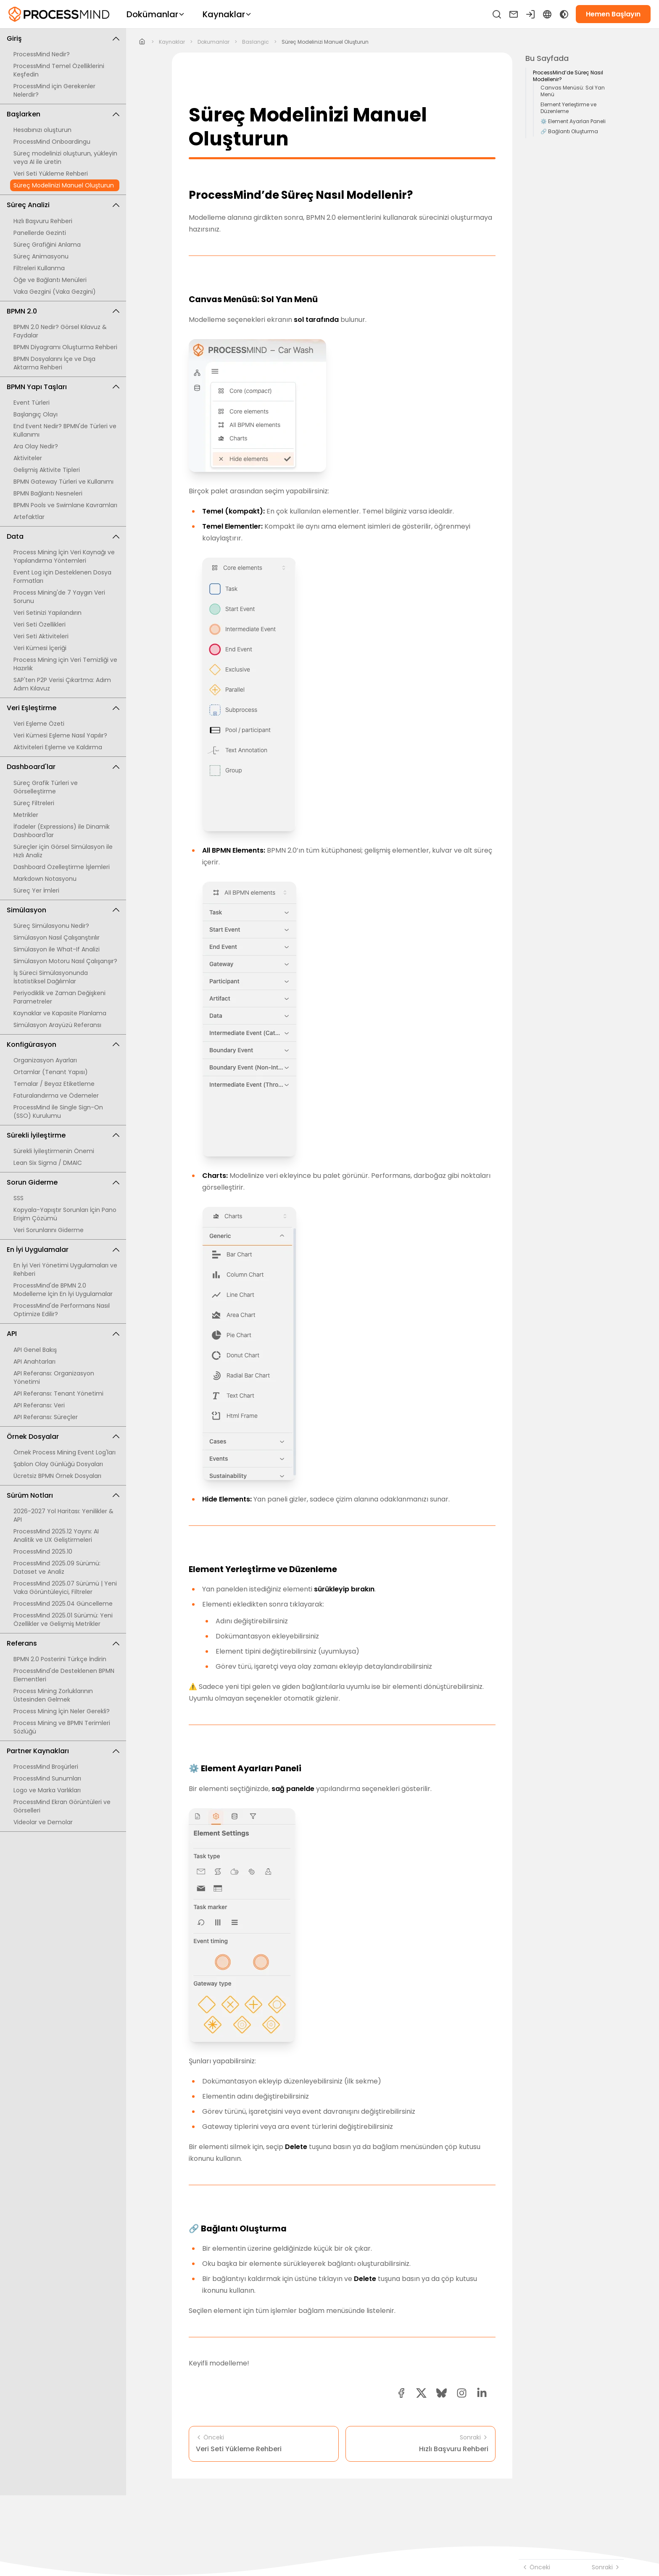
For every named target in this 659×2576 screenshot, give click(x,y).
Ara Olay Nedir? (35, 446)
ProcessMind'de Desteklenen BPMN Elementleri (63, 1675)
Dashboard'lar (63, 767)
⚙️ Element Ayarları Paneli (573, 121)
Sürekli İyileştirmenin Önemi (53, 1151)
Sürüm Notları (63, 1495)
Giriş (63, 38)
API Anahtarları (34, 1361)
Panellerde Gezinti (39, 233)
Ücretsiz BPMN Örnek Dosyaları (57, 1476)
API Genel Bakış (35, 1350)
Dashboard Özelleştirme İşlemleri (61, 867)
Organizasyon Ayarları (45, 1060)
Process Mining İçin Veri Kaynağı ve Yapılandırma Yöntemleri (64, 556)
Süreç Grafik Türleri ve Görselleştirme (45, 787)
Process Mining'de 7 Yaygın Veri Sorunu (59, 596)
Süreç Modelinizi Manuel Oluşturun (63, 185)
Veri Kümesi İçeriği (39, 648)
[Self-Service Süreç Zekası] (58, 14)
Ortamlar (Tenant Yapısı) (50, 1072)
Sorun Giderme (63, 1182)
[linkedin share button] (482, 2393)
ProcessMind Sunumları (47, 1778)
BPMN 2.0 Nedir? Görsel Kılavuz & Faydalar (60, 331)
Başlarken (63, 114)
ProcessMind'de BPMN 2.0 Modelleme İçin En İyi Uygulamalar (63, 1289)
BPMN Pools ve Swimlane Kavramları (65, 505)
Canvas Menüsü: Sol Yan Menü (572, 91)
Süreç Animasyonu (41, 256)
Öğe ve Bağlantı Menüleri (50, 280)
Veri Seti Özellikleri (39, 624)
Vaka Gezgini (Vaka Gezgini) (54, 291)
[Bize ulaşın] (513, 14)
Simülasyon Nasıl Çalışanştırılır (56, 937)
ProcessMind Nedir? (41, 54)
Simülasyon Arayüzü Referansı (57, 1025)
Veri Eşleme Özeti (38, 723)
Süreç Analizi (63, 205)
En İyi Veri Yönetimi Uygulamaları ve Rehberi (65, 1269)
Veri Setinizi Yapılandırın (47, 612)
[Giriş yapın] (530, 14)
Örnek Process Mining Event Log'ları (64, 1452)
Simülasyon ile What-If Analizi (56, 949)
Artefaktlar (29, 517)
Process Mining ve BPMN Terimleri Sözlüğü (61, 1727)
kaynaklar (172, 42)
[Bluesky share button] (441, 2393)
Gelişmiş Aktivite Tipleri (46, 470)
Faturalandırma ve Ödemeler (56, 1095)
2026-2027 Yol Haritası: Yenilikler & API (63, 1515)
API (63, 1333)
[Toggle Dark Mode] (564, 14)
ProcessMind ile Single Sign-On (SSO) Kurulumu (58, 1111)
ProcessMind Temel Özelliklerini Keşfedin (58, 70)
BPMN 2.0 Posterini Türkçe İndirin (59, 1659)
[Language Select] (547, 14)
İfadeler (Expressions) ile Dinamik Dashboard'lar (61, 830)
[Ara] (496, 14)
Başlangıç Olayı (35, 414)
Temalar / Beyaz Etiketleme (54, 1084)
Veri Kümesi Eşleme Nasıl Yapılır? (60, 735)
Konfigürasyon (63, 1044)
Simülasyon (63, 910)
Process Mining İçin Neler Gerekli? (61, 1711)
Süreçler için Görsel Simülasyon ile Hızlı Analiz (63, 851)
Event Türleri (31, 402)
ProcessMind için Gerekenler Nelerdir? (54, 90)
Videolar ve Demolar (43, 1822)
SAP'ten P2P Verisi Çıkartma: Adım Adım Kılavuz (62, 684)
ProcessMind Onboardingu (51, 141)
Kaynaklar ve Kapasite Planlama (59, 1013)
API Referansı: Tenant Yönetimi (58, 1393)
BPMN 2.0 (63, 311)
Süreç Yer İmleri (36, 890)
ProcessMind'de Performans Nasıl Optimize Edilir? (61, 1309)
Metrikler (25, 815)
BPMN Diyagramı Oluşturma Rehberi (65, 347)
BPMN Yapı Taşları (63, 387)
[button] (461, 2393)
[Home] (142, 42)
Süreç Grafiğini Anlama (47, 244)
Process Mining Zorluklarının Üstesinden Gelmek (53, 1695)
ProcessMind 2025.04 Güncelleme (63, 1603)
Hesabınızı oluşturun (42, 130)
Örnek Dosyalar (63, 1436)
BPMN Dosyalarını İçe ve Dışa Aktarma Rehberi (54, 363)
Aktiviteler (27, 458)
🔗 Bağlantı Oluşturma (569, 131)
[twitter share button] (421, 2393)
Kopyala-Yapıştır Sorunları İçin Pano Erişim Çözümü (64, 1214)
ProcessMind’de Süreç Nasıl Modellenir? (568, 76)
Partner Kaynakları (63, 1751)
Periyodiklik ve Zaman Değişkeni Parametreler (59, 997)
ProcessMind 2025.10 (42, 1551)
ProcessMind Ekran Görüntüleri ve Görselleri (62, 1806)
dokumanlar (213, 42)
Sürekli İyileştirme (63, 1135)
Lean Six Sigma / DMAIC (47, 1163)
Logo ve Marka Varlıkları (47, 1790)
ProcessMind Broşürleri (45, 1766)
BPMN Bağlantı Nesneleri (47, 493)
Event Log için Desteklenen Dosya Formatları (62, 576)
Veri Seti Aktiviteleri (41, 636)
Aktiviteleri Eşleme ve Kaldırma (57, 747)
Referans (63, 1643)
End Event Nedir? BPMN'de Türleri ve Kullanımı (64, 430)
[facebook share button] (401, 2393)
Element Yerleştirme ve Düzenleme (568, 108)
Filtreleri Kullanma (39, 268)
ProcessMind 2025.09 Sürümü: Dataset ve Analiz (56, 1567)
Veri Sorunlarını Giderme (48, 1230)
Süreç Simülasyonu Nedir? (51, 926)
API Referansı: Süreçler (45, 1417)
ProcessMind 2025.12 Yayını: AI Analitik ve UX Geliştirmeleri (56, 1535)
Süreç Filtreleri (33, 803)
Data (63, 536)
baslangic (255, 42)
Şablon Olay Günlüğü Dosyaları (58, 1464)
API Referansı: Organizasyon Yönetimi (53, 1377)
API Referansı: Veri (39, 1405)
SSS (18, 1198)
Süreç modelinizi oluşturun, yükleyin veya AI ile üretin (65, 157)
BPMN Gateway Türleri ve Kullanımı (63, 481)
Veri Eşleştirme (63, 708)
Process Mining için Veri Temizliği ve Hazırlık (65, 664)
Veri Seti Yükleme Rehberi (50, 173)
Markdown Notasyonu (44, 878)
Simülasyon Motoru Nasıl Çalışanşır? (65, 961)
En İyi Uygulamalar (63, 1249)
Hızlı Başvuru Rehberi (42, 221)
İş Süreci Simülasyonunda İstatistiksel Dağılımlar (50, 977)
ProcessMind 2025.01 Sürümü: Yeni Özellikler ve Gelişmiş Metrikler (63, 1619)
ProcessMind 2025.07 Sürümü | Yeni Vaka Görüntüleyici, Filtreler (65, 1587)
